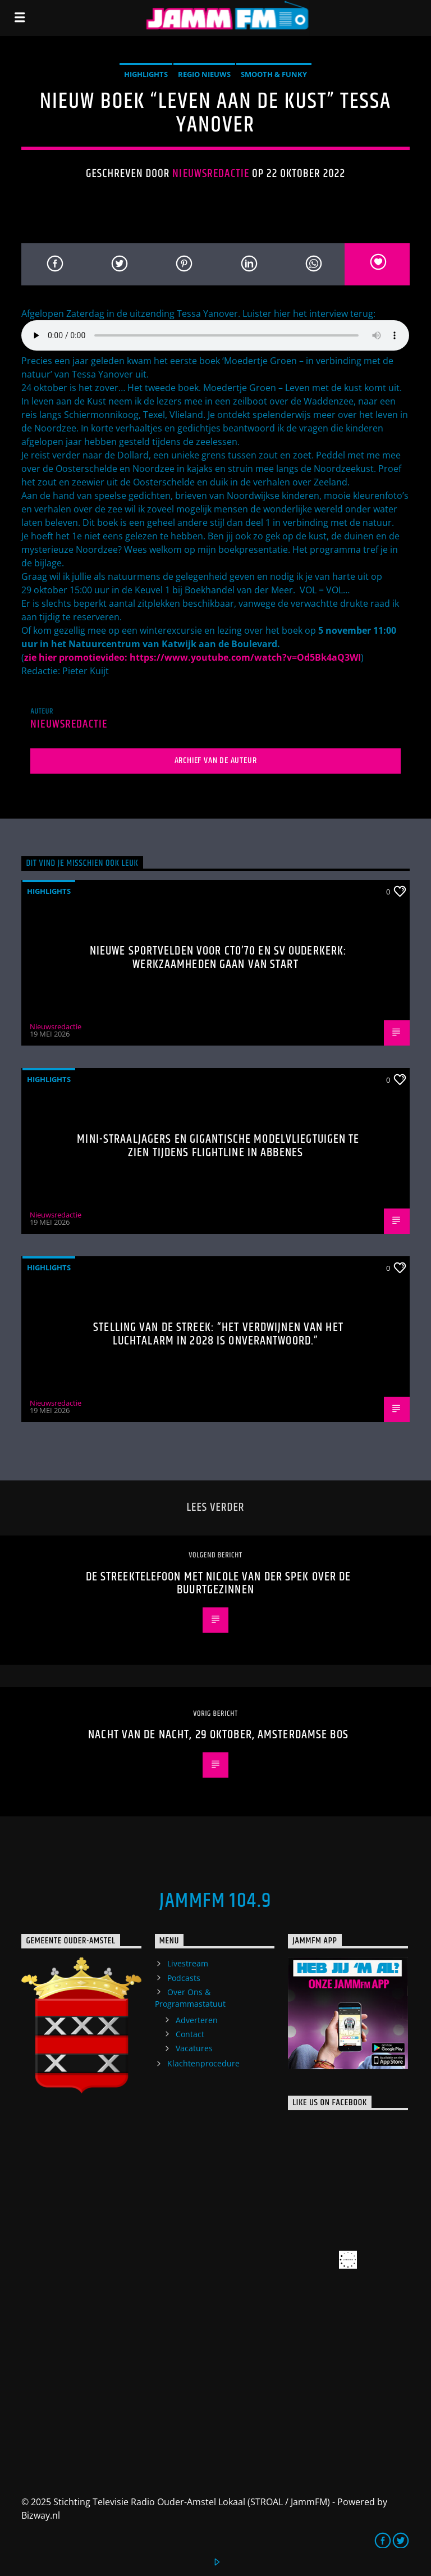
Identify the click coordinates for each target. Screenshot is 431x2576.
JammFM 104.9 (215, 1901)
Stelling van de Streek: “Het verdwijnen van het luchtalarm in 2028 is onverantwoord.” (218, 1334)
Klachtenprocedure (203, 2063)
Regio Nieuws (204, 74)
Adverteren (197, 2020)
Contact (190, 2034)
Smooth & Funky (274, 74)
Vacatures (194, 2048)
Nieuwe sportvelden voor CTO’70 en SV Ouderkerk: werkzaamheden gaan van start (218, 957)
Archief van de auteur (216, 760)
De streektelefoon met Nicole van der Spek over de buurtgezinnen (218, 1583)
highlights (146, 74)
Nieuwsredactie (210, 174)
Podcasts (183, 1978)
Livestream (187, 1963)
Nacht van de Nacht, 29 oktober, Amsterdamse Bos (218, 1734)
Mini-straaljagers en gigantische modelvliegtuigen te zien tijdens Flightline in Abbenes (218, 1145)
